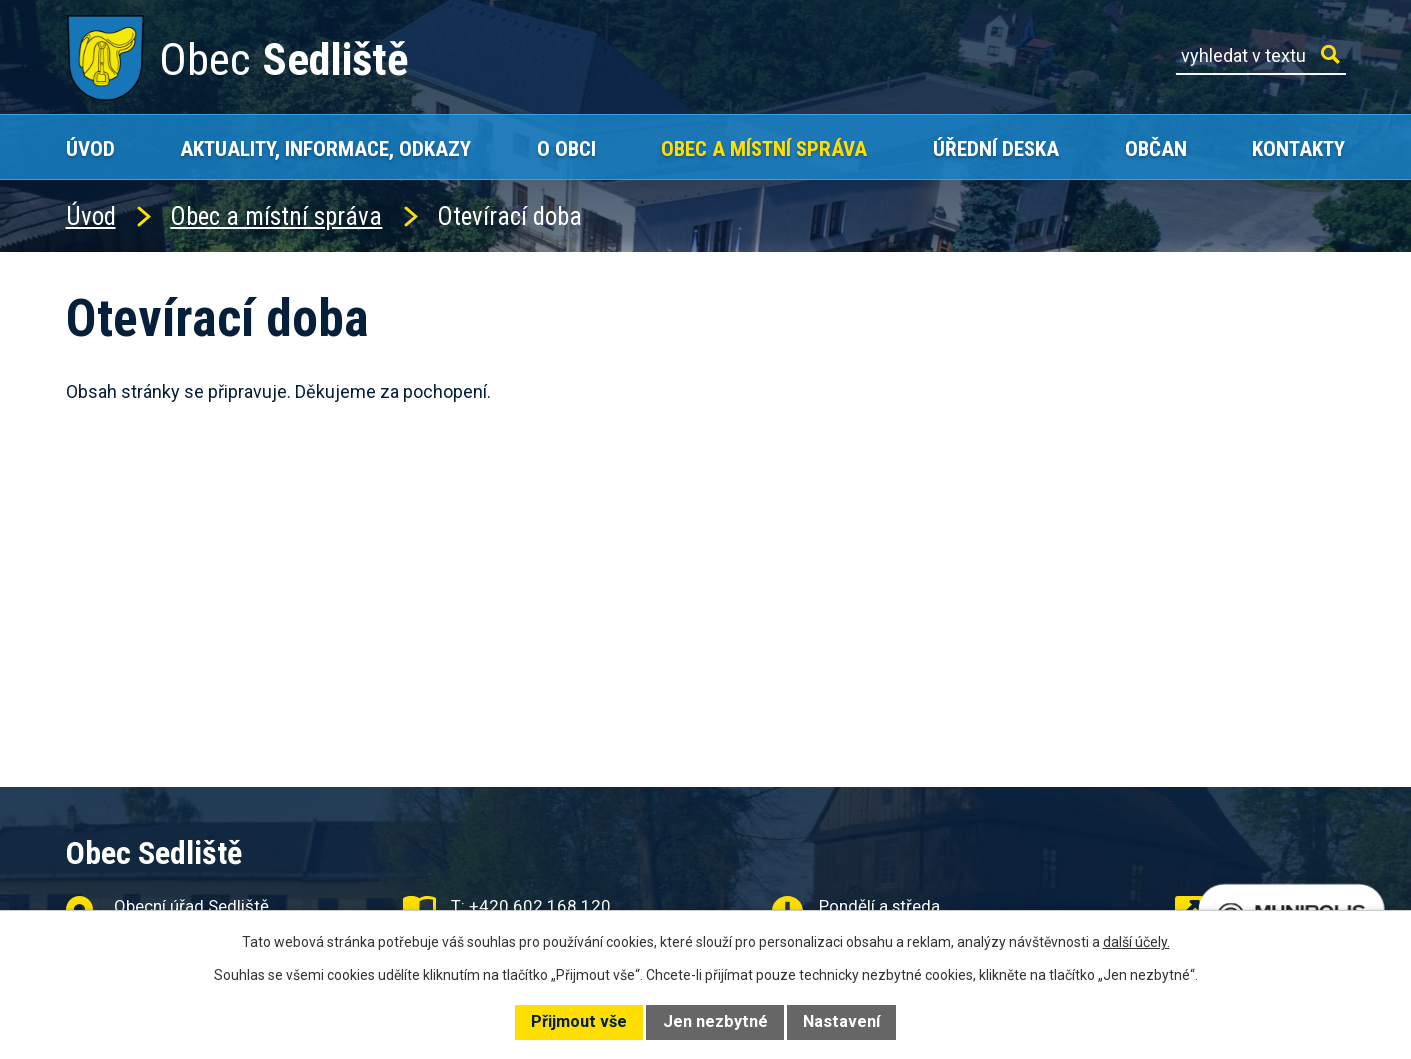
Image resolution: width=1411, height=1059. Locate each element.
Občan (1156, 148)
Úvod (90, 148)
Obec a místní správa (764, 148)
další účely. (1136, 942)
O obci (566, 148)
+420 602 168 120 (540, 906)
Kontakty (1298, 148)
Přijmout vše (579, 1021)
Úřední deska (996, 148)
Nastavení (841, 1021)
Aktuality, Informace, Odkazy (325, 148)
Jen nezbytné (715, 1021)
